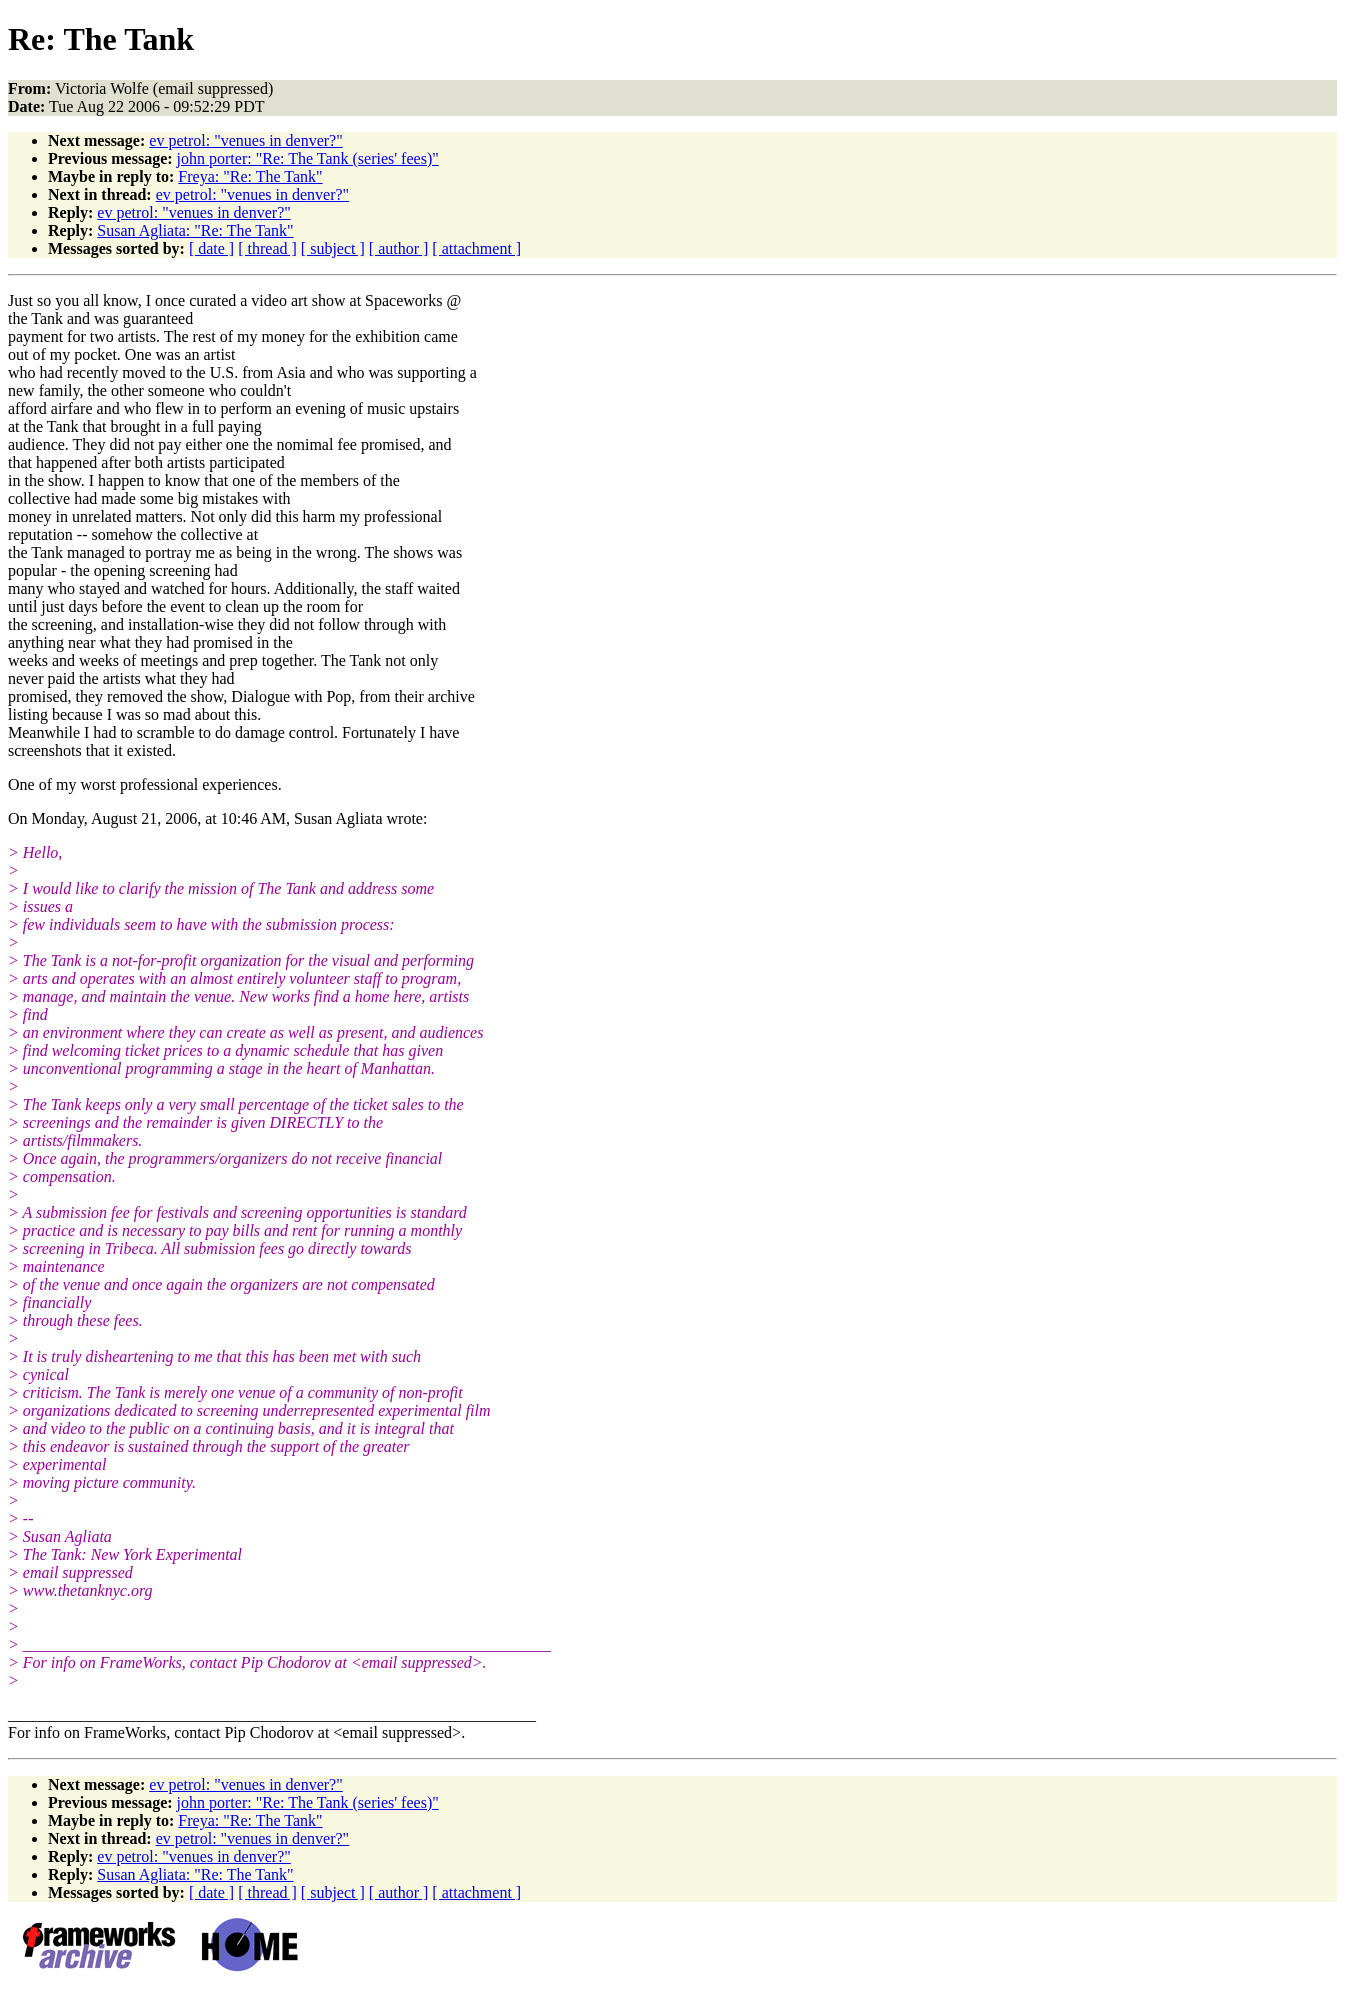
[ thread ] (267, 248)
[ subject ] (333, 248)
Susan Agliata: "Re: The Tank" (195, 230)
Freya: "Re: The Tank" (250, 176)
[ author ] (399, 248)
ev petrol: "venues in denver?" (245, 140)
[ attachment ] (476, 248)
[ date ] (211, 248)
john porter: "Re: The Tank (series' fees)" (308, 158)
